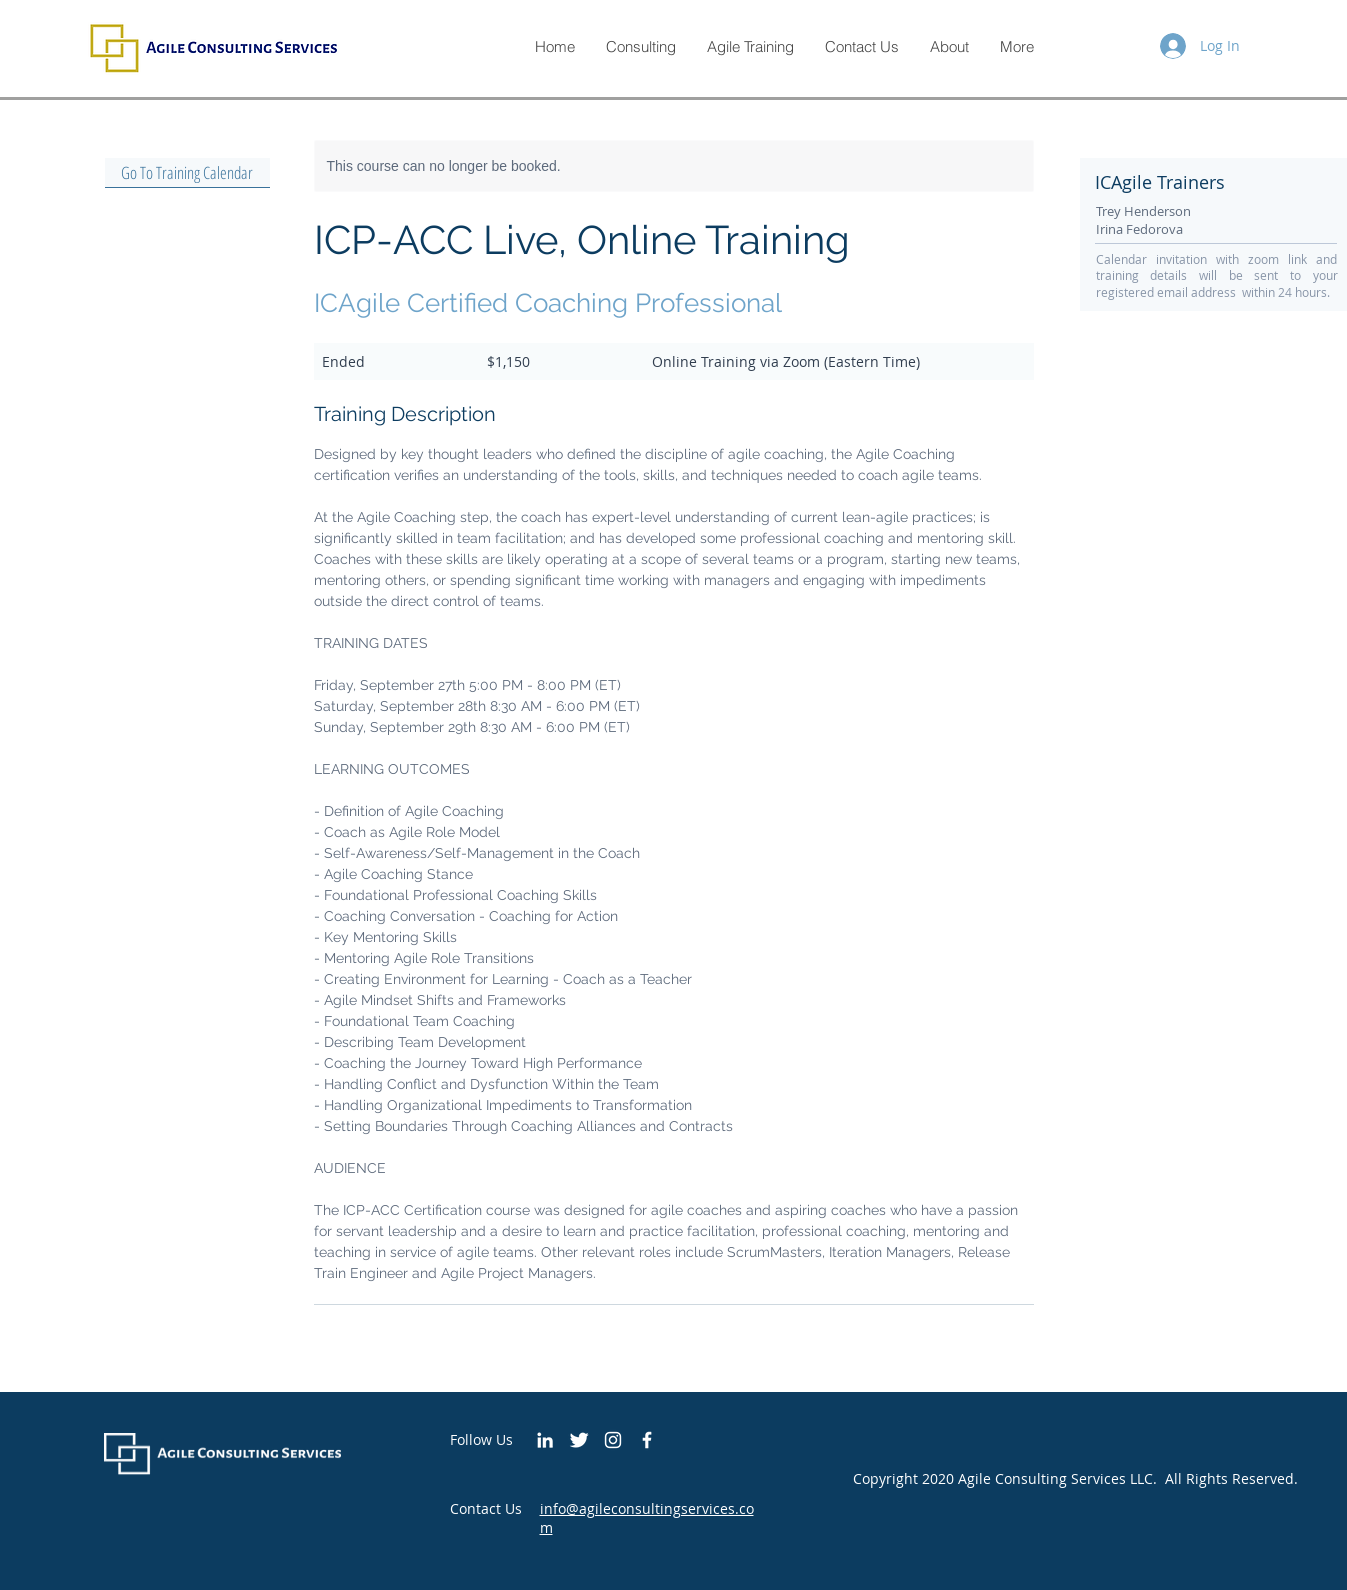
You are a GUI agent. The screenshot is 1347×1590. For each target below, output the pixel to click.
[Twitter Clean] (579, 1440)
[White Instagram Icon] (613, 1440)
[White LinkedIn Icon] (545, 1440)
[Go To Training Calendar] (187, 173)
